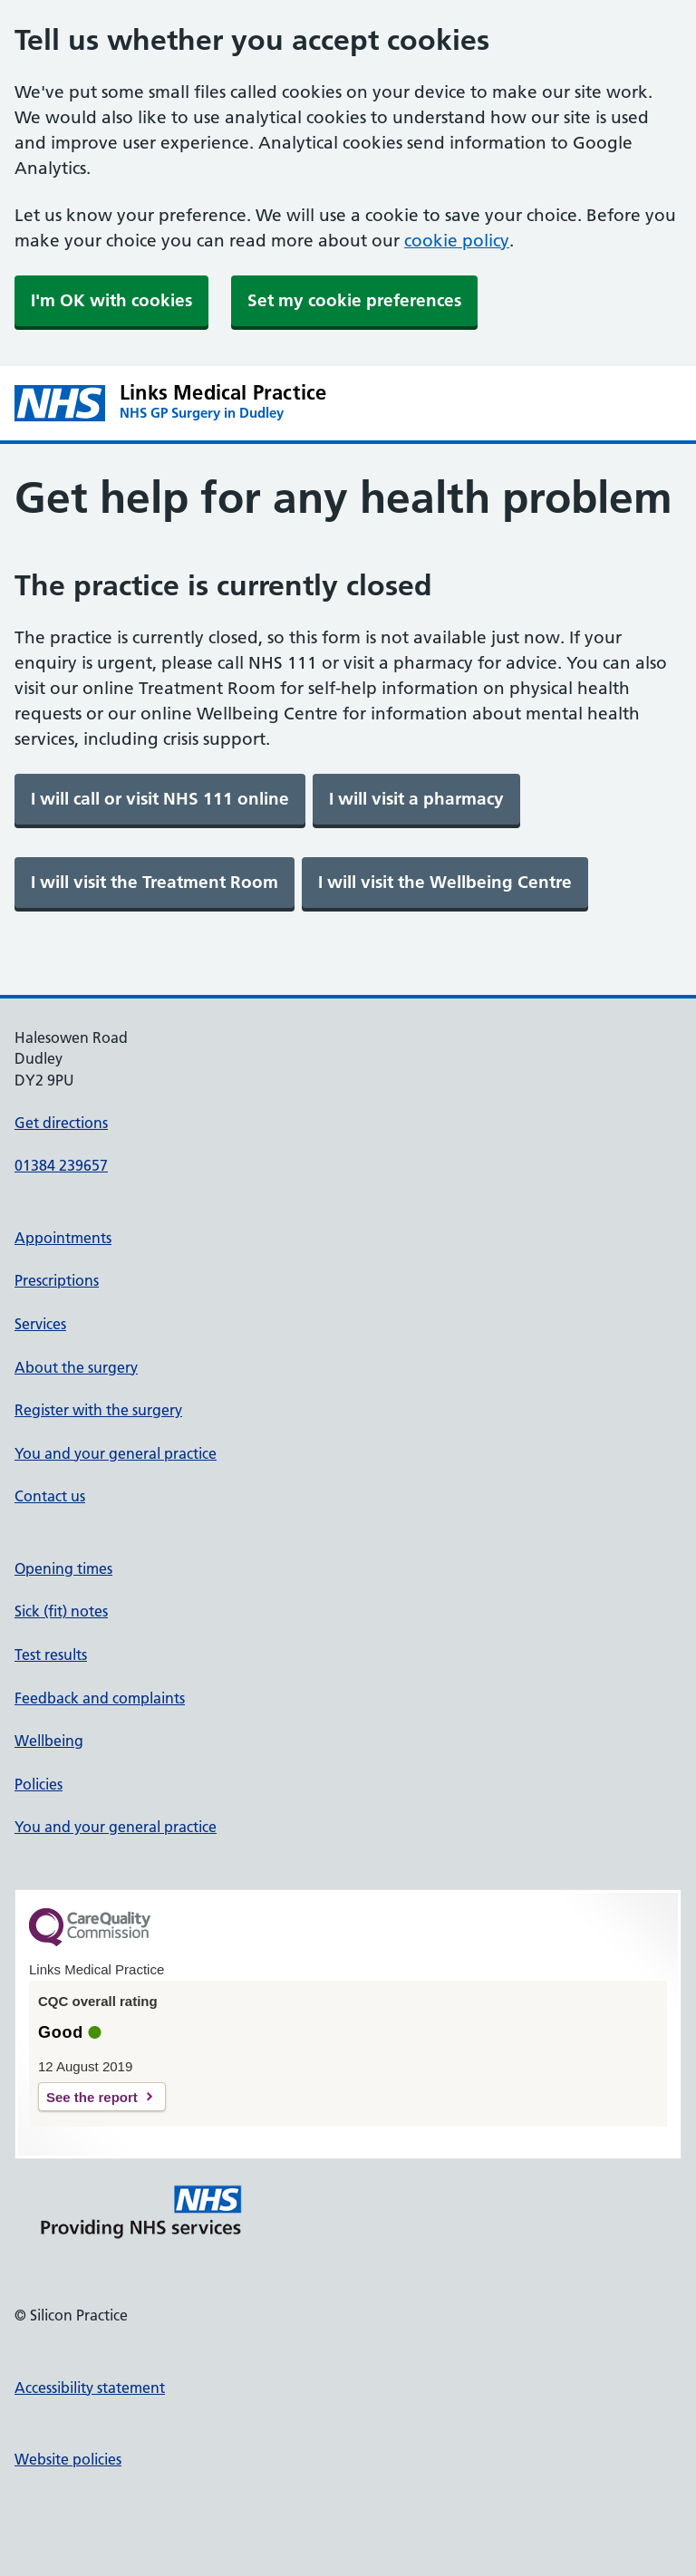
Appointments (62, 1238)
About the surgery (76, 1367)
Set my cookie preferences (354, 300)
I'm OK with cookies (111, 300)
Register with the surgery (98, 1410)
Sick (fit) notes (61, 1611)
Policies (38, 1784)
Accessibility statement (89, 2387)
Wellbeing (48, 1741)
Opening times (63, 1568)
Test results (50, 1654)
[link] (159, 799)
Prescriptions (56, 1280)
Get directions (61, 1123)
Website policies (67, 2459)
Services (40, 1324)
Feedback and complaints (99, 1698)
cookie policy (456, 240)
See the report (92, 2097)
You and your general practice (115, 1453)
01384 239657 (61, 1165)
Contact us (49, 1496)
